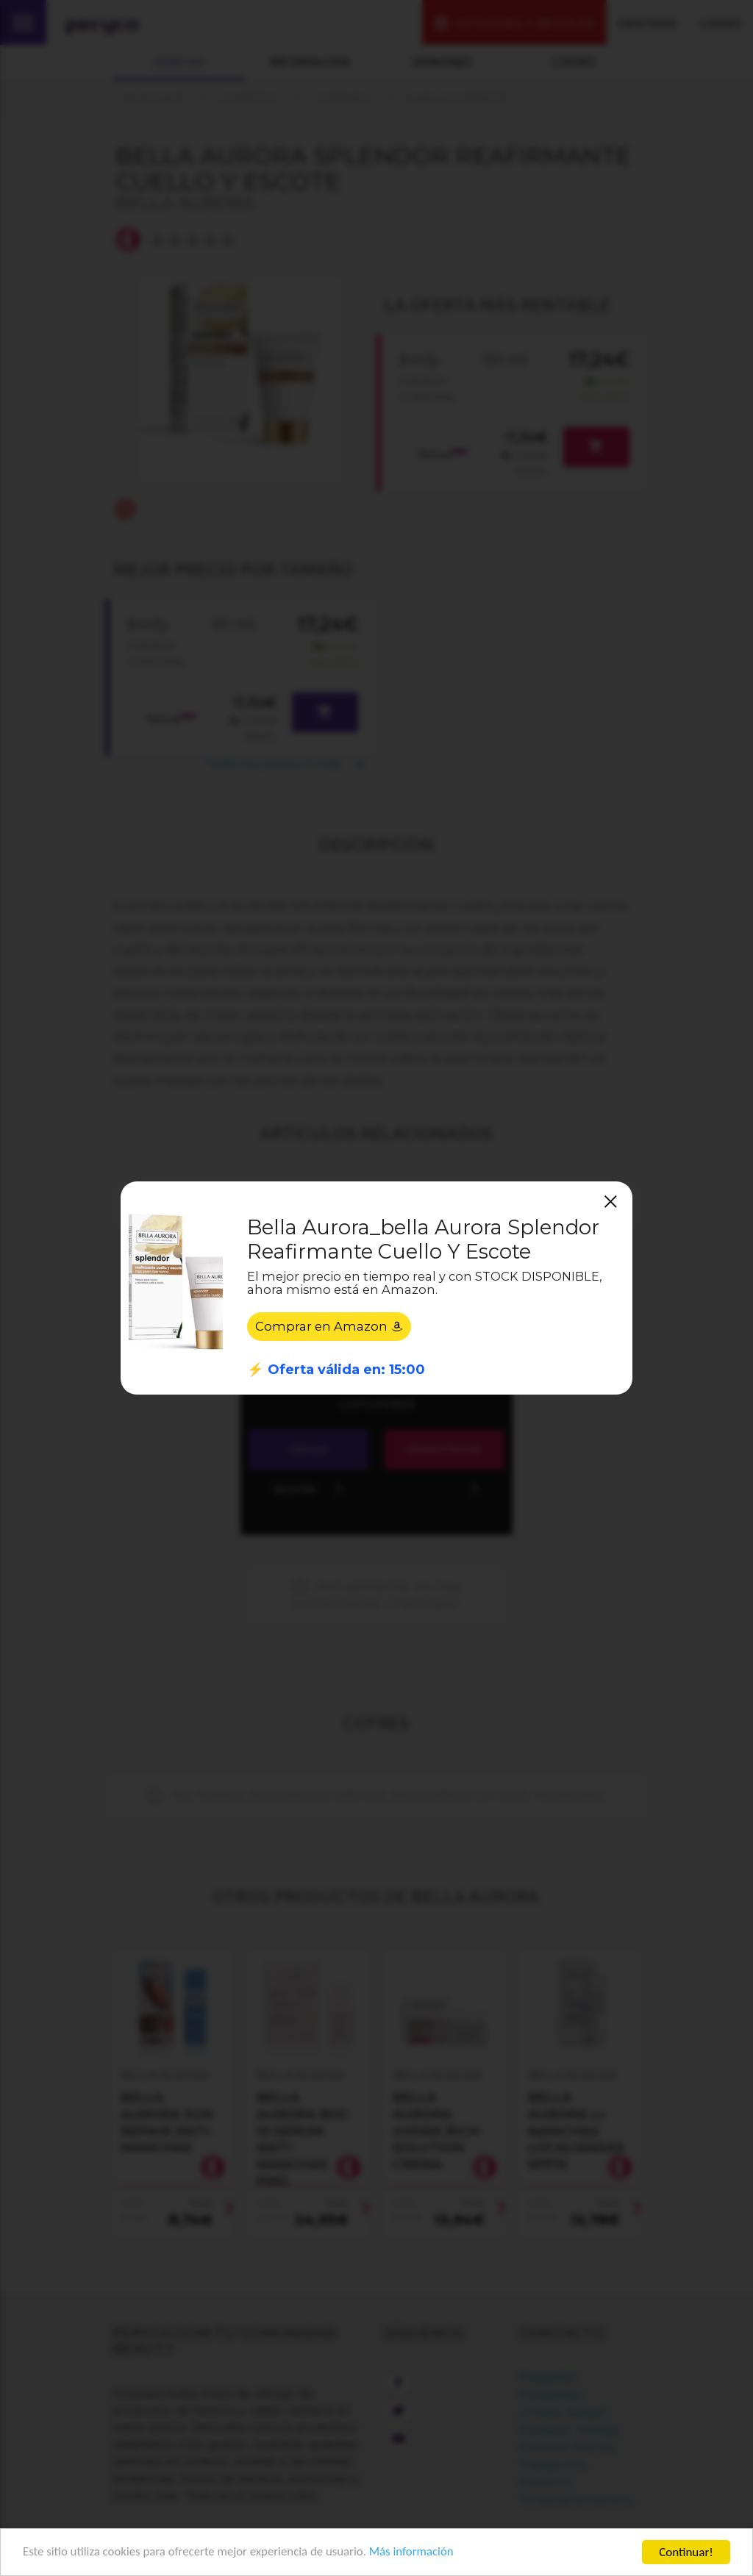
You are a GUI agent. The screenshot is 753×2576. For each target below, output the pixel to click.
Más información (416, 2553)
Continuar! (686, 2552)
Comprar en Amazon (329, 1326)
